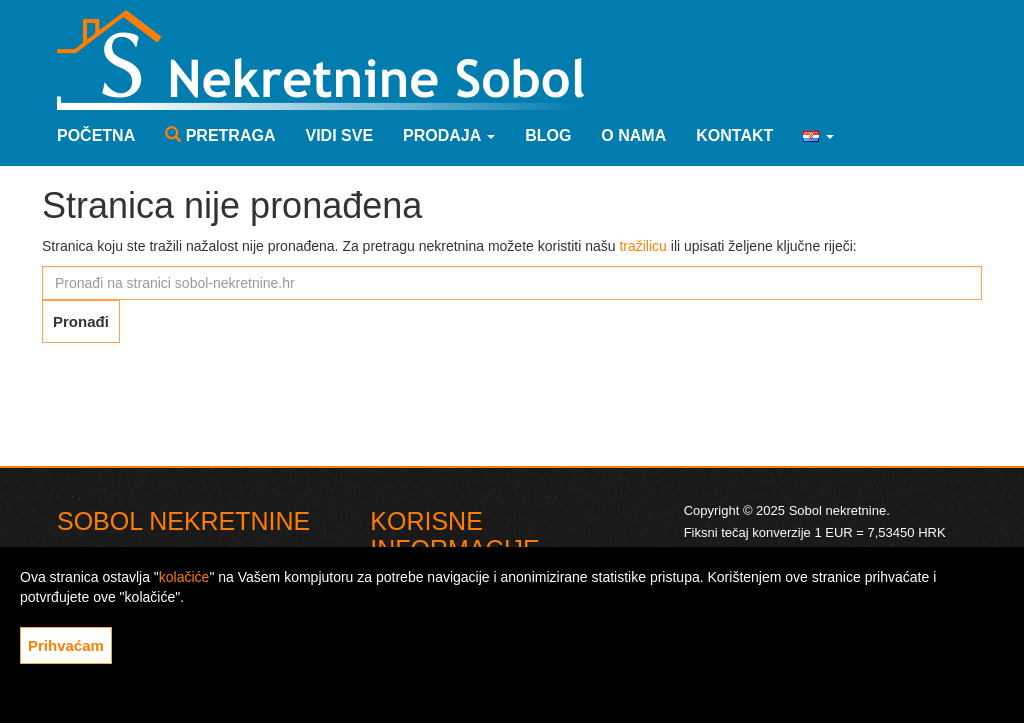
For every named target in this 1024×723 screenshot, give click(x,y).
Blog (548, 135)
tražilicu (642, 246)
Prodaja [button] (449, 135)
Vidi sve (339, 135)
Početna (96, 135)
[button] (818, 136)
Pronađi (81, 321)
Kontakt (734, 135)
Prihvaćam (66, 645)
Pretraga (220, 135)
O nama (633, 135)
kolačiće (184, 577)
